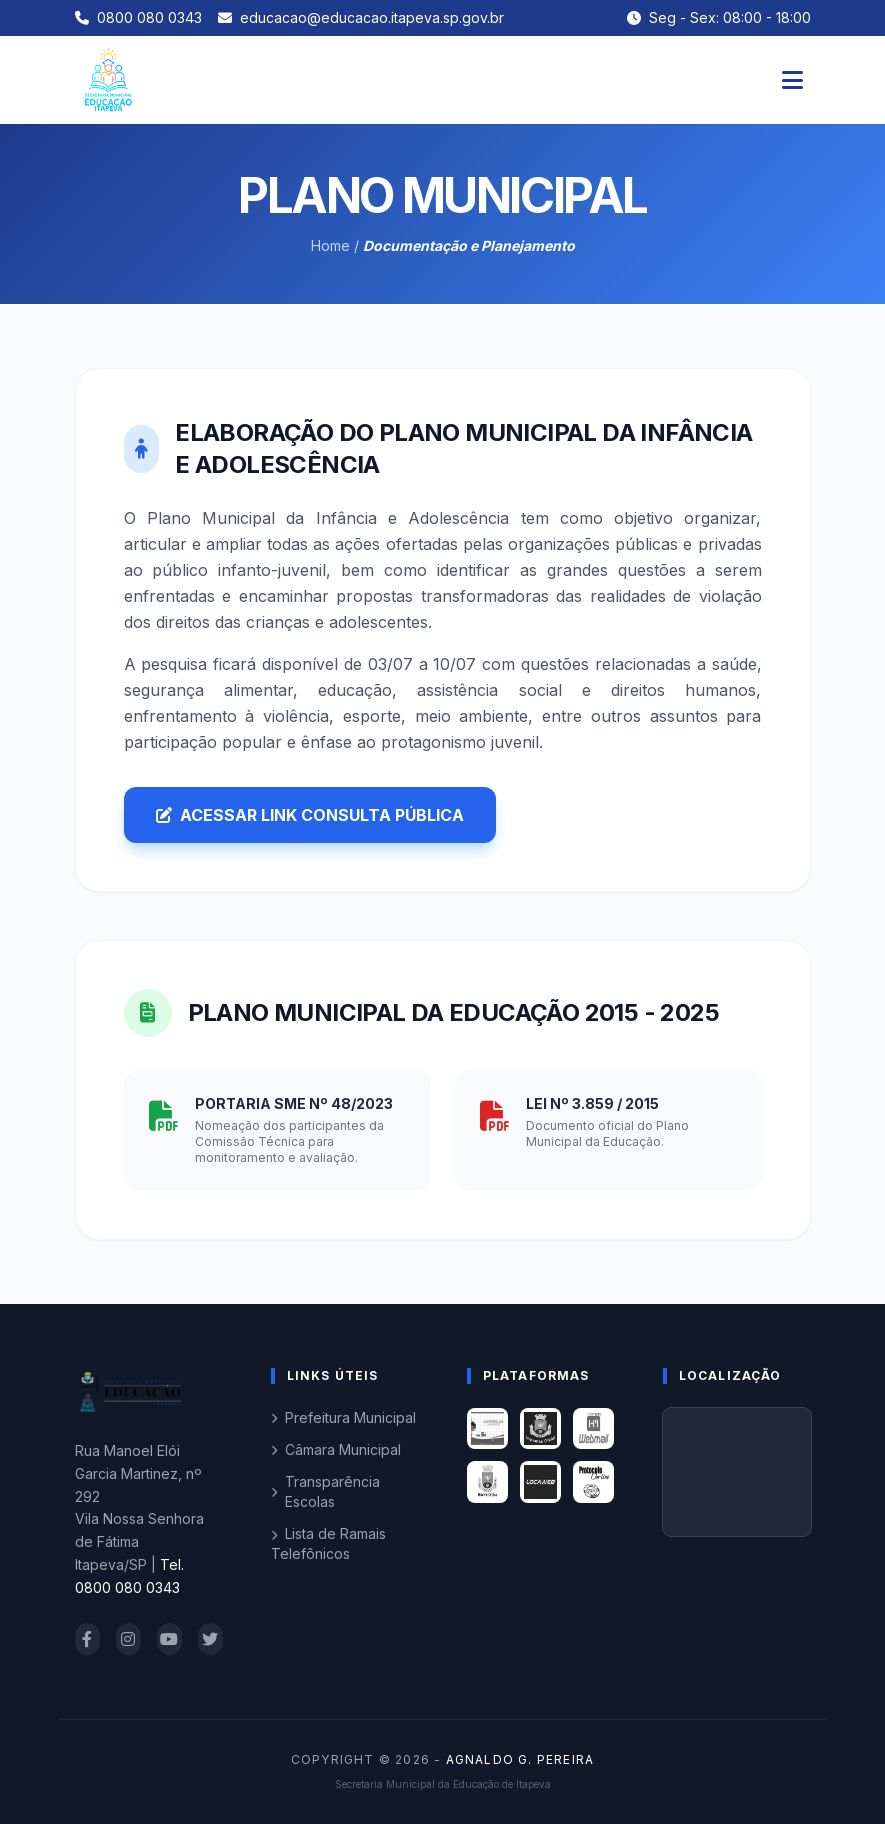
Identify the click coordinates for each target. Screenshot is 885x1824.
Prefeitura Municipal (343, 1417)
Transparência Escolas (325, 1491)
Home (330, 245)
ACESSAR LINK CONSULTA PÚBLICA (310, 815)
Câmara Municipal (336, 1449)
